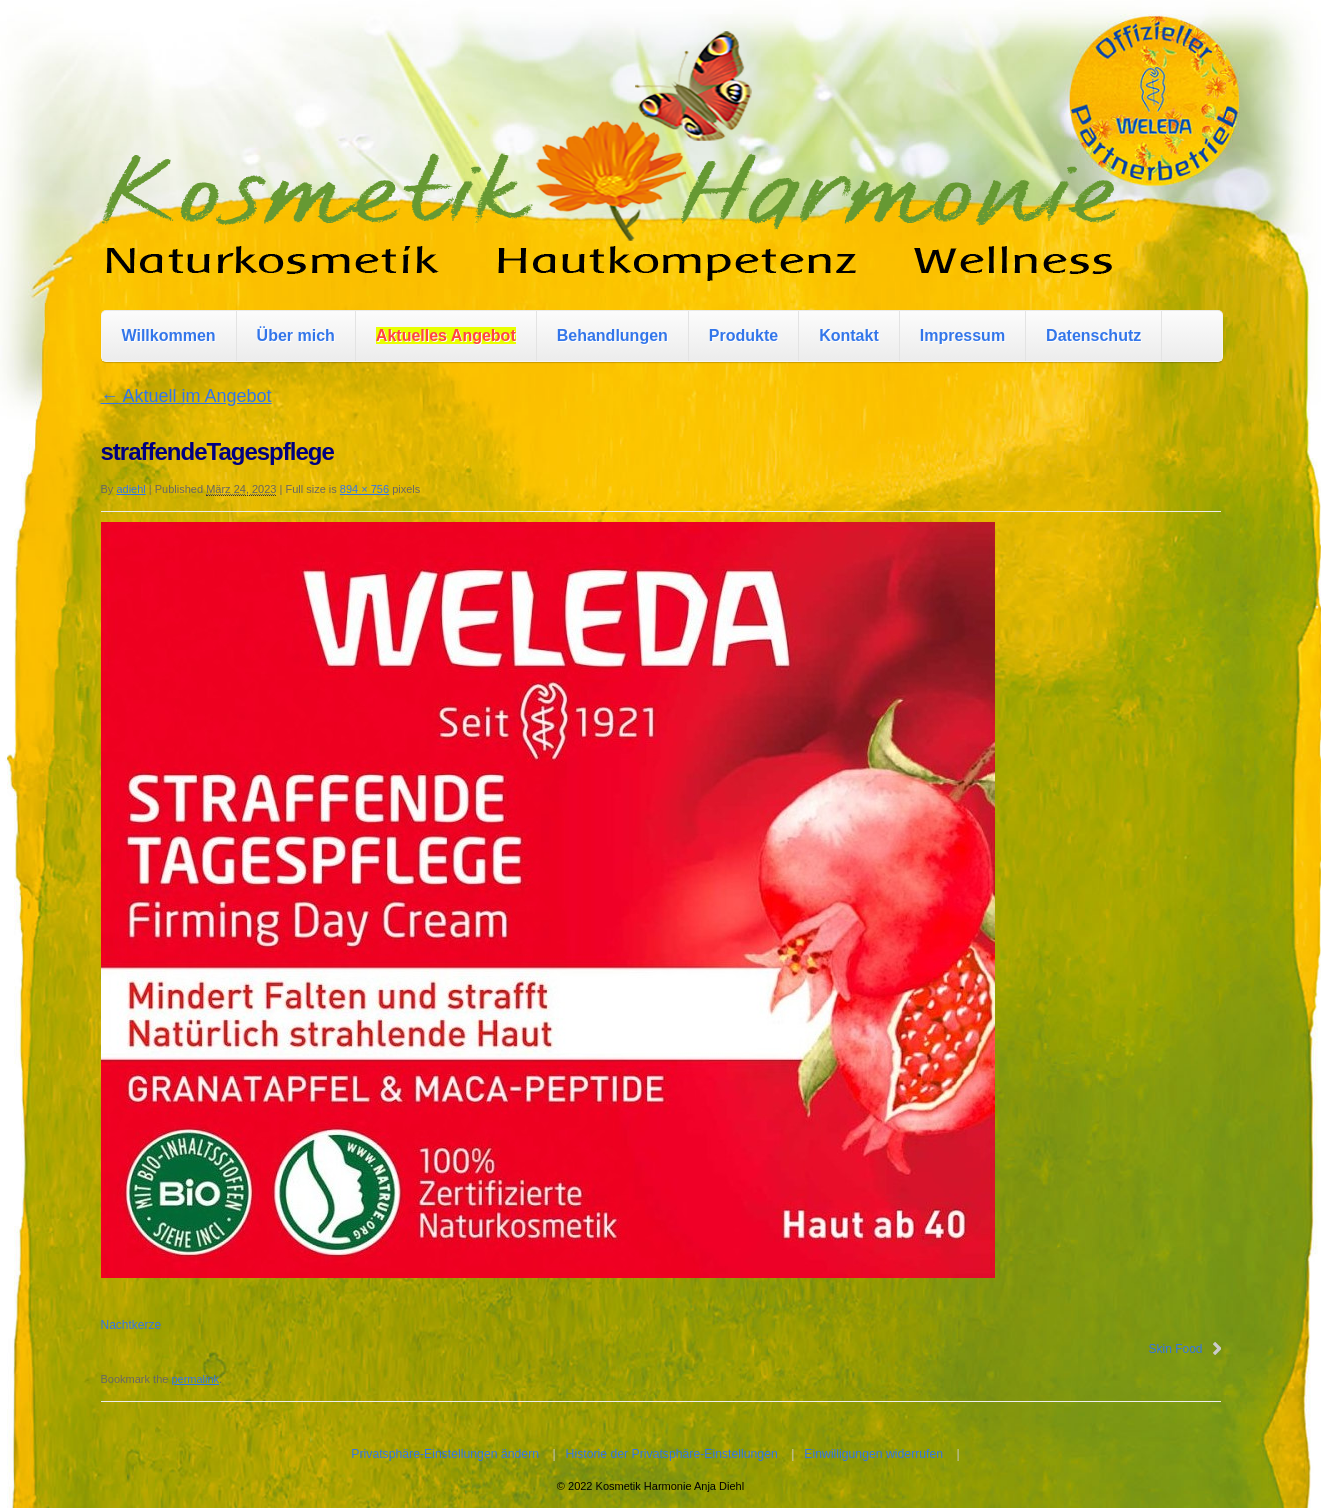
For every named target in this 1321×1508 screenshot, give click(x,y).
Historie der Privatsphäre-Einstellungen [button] (672, 1454)
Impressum (962, 335)
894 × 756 (364, 489)
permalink (195, 1379)
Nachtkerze (131, 1325)
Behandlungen (612, 335)
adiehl (130, 489)
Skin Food (1175, 1349)
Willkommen (169, 335)
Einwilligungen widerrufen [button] (873, 1454)
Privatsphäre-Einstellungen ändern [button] (445, 1454)
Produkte (743, 335)
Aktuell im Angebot (186, 396)
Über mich (296, 335)
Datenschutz (1093, 335)
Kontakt (849, 335)
